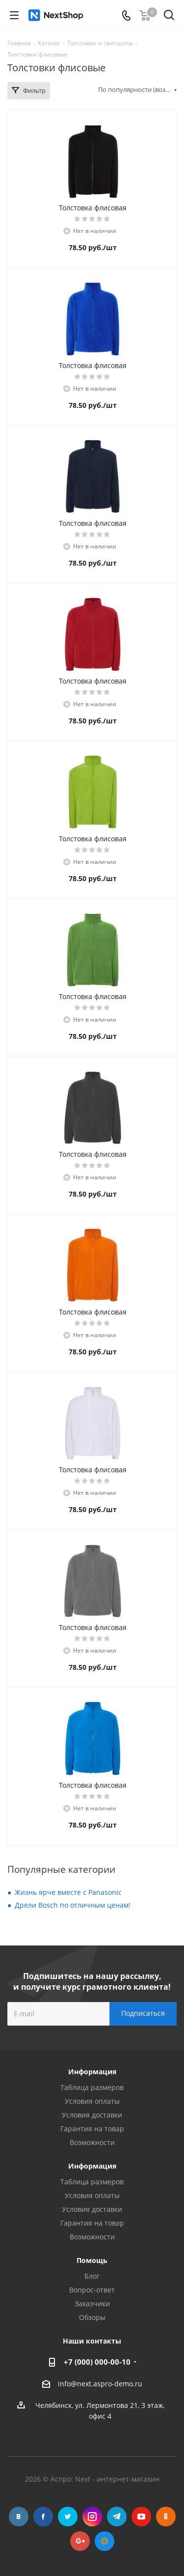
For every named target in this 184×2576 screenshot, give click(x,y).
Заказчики (92, 2303)
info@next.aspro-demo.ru (100, 2383)
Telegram (117, 2516)
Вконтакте (18, 2516)
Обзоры (92, 2317)
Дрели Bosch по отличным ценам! (73, 1905)
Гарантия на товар (92, 2128)
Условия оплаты (92, 2101)
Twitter (68, 2516)
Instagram (92, 2516)
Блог (92, 2276)
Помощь (92, 2260)
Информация (92, 2166)
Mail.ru (104, 2541)
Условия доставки (92, 2114)
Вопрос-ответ (92, 2289)
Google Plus (80, 2541)
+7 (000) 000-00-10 (97, 2362)
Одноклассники (166, 2516)
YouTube (141, 2516)
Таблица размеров (92, 2087)
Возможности (92, 2142)
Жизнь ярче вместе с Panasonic (68, 1892)
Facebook (43, 2516)
